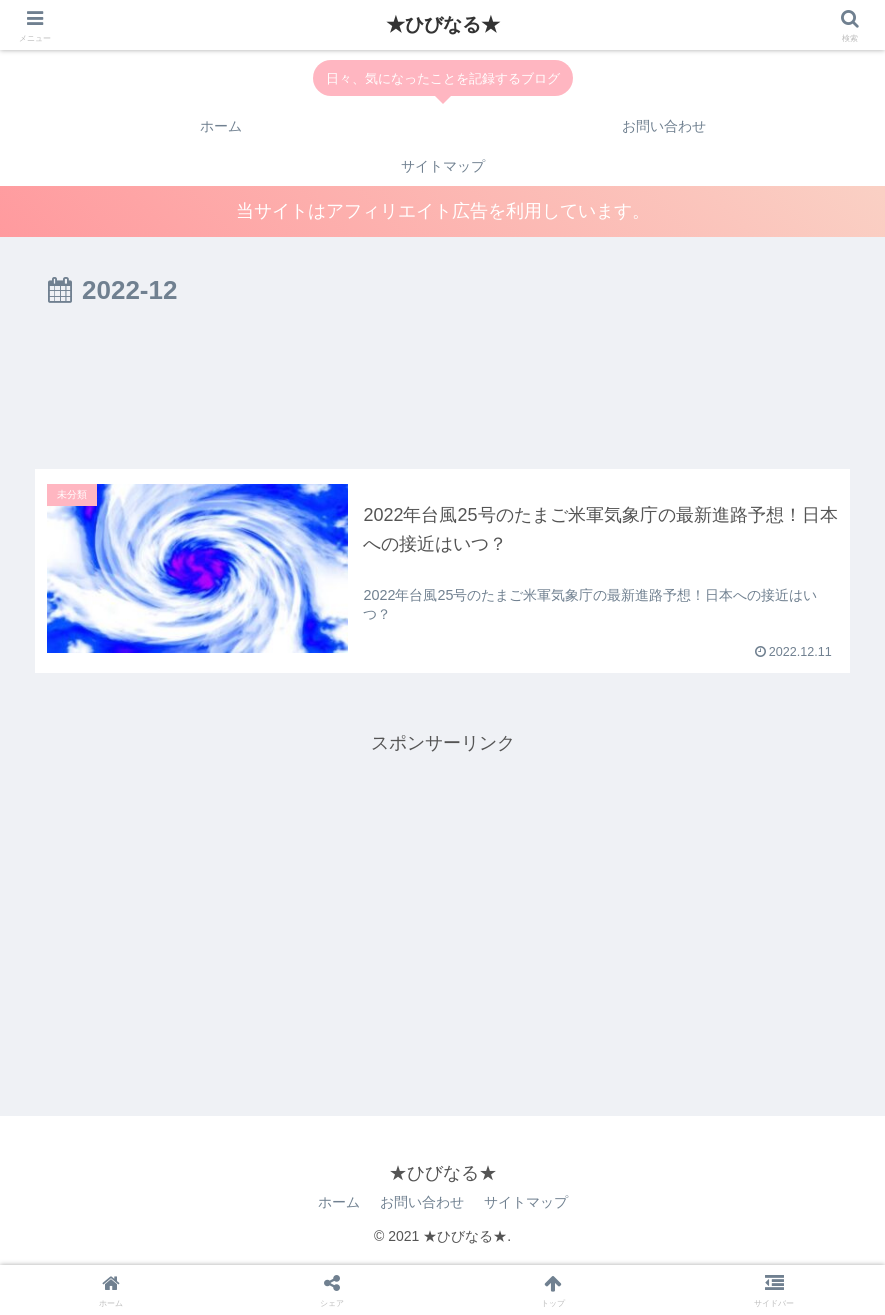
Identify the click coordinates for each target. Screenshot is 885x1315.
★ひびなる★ (443, 24)
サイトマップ (526, 1202)
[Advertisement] (442, 392)
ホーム (339, 1202)
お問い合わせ (422, 1202)
